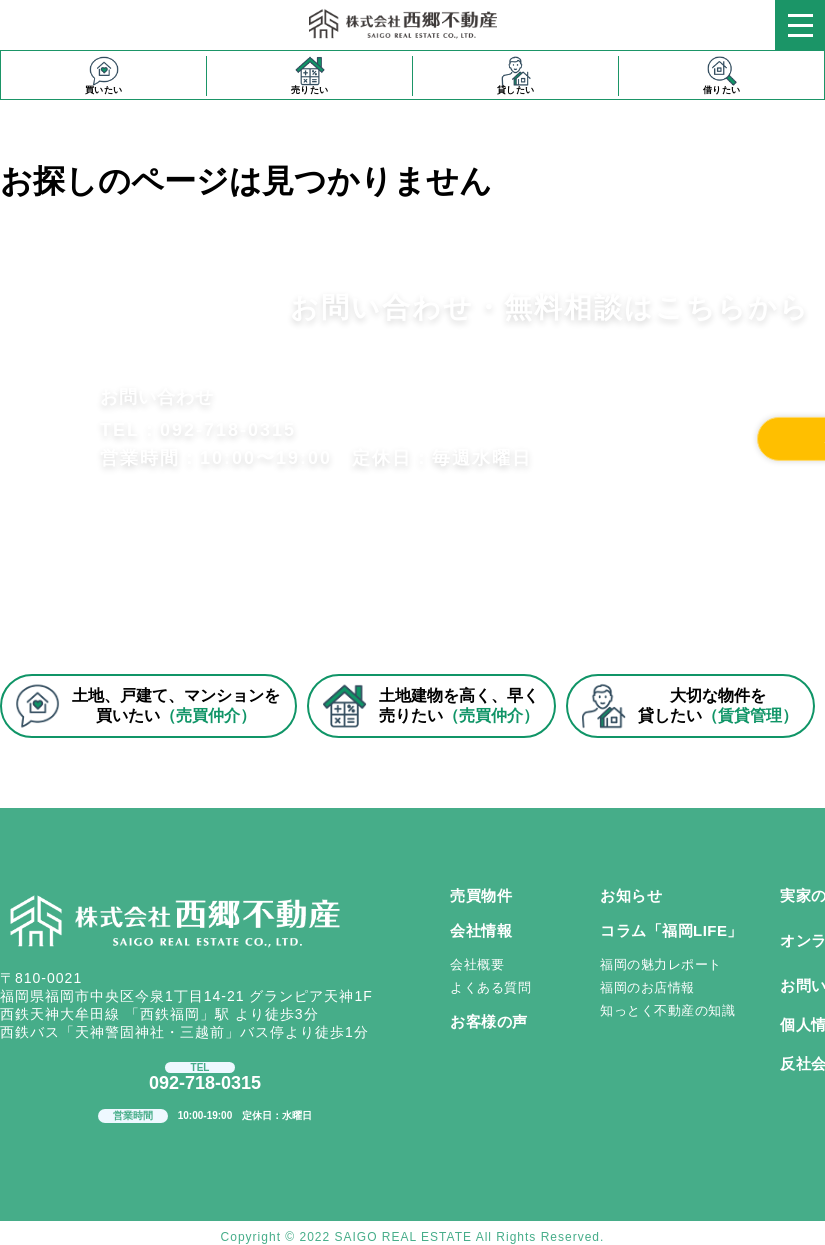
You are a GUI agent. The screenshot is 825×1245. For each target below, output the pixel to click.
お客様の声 (489, 1021)
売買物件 (481, 895)
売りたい (310, 75)
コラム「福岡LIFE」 (671, 930)
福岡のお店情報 (647, 987)
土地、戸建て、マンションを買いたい (147, 706)
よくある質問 (490, 987)
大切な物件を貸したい (689, 706)
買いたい (104, 75)
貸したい (516, 75)
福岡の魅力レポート (661, 964)
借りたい (722, 75)
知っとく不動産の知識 (667, 1010)
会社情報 (481, 930)
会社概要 (477, 964)
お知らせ (631, 895)
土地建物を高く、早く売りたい (430, 706)
